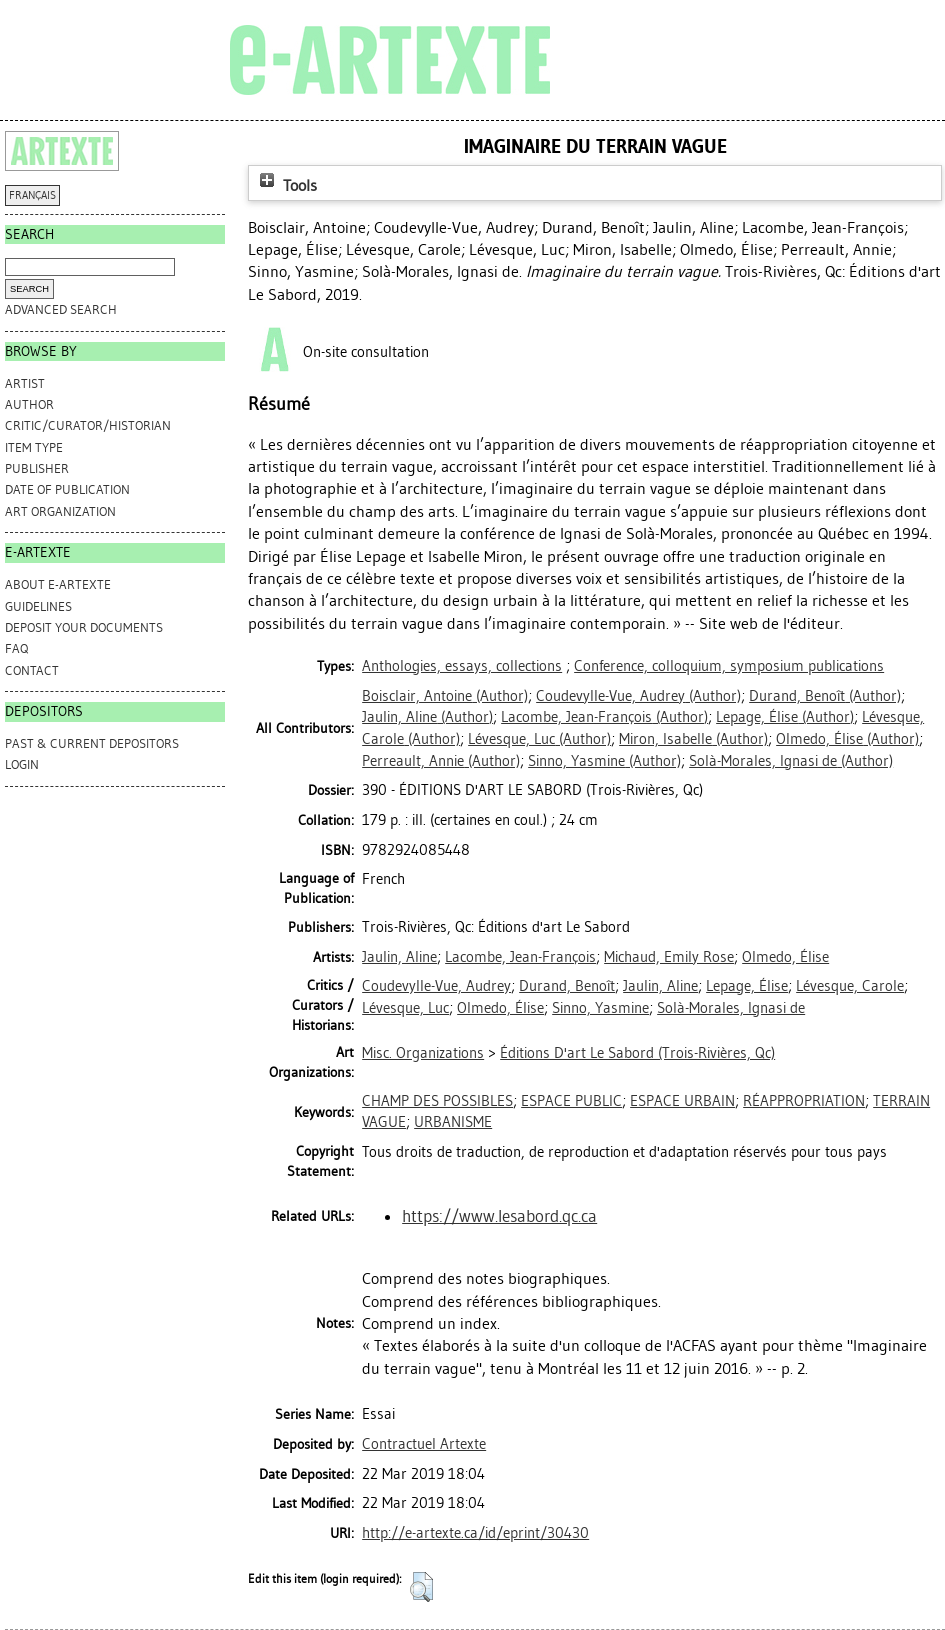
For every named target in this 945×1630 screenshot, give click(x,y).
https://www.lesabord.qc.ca (499, 1216)
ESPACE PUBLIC (571, 1101)
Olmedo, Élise (785, 957)
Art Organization (60, 511)
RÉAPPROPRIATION (804, 1101)
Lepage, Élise (747, 986)
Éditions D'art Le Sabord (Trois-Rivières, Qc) (637, 1053)
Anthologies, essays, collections (462, 666)
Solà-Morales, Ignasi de (731, 1008)
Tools (286, 185)
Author (29, 404)
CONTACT (32, 670)
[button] (421, 1587)
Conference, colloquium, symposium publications (729, 666)
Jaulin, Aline (399, 957)
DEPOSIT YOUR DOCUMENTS (84, 627)
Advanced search (61, 309)
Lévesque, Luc (405, 1008)
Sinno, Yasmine (600, 1008)
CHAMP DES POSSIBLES (437, 1101)
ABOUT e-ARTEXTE (58, 584)
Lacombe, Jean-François (520, 957)
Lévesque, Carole (850, 986)
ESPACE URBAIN (682, 1101)
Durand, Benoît (567, 986)
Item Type (34, 447)
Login (22, 764)
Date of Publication (67, 489)
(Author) (445, 696)
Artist (25, 383)
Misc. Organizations (423, 1053)
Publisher (37, 468)
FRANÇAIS (32, 195)
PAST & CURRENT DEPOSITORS (92, 743)
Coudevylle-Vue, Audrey (436, 986)
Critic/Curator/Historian (88, 425)
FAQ (16, 648)
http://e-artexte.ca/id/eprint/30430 (475, 1533)
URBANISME (453, 1122)
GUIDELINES (38, 606)
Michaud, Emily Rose (669, 957)
